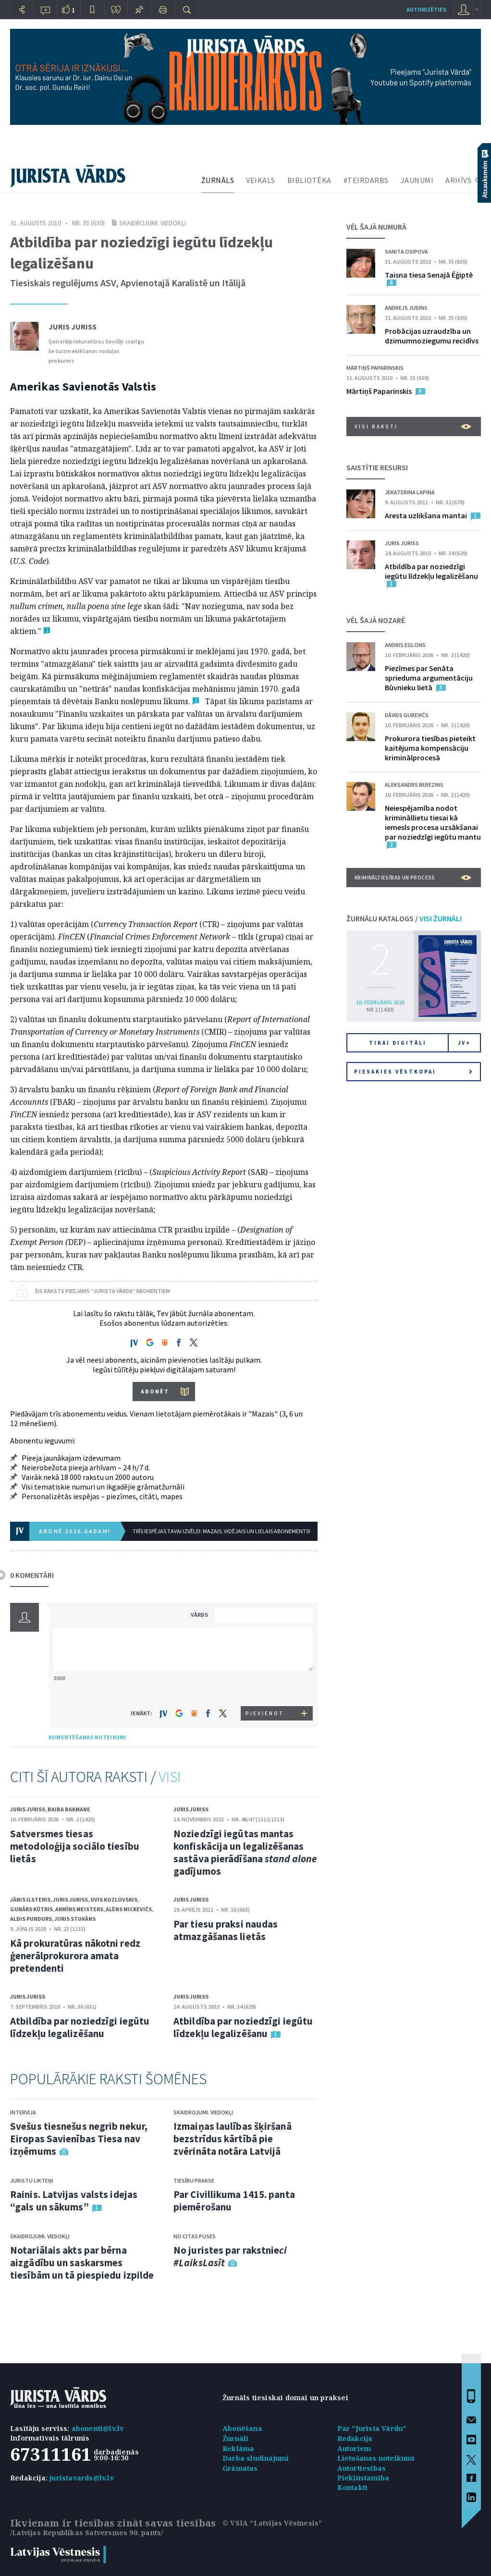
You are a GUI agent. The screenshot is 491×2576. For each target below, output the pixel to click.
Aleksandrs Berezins (414, 784)
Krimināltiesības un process (413, 877)
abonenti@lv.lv (98, 2428)
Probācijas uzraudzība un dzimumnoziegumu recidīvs (432, 335)
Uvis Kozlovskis (113, 1899)
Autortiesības (361, 2468)
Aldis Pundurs (31, 1918)
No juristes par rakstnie (230, 2256)
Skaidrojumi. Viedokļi (152, 223)
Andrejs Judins (406, 307)
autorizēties (426, 9)
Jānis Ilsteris (30, 1899)
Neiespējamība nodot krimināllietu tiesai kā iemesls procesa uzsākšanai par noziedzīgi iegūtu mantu (433, 822)
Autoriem (354, 2448)
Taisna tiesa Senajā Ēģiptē (429, 275)
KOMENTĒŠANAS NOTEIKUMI (87, 1737)
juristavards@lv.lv (81, 2477)
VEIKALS (260, 180)
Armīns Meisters (79, 1909)
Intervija (23, 2112)
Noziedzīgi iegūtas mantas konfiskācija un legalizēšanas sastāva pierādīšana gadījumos (245, 1852)
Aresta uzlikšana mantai (426, 515)
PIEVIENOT (265, 1713)
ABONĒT (155, 1391)
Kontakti (352, 2487)
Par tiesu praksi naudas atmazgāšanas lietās (225, 1930)
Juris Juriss (73, 326)
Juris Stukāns (75, 1918)
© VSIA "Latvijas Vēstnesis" (272, 2522)
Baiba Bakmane (69, 1809)
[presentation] (265, 1688)
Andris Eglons (405, 644)
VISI (170, 1776)
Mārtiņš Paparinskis (375, 367)
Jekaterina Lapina (410, 492)
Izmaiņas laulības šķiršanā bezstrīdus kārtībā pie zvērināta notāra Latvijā (232, 2139)
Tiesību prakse (193, 2180)
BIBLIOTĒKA (309, 180)
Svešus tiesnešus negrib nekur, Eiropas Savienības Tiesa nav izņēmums (78, 2139)
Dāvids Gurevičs (407, 715)
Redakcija (355, 2438)
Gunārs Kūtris (31, 1909)
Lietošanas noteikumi (376, 2458)
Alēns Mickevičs (129, 1909)
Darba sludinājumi (255, 2458)
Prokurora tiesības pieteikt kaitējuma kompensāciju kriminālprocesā (430, 747)
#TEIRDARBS (366, 180)
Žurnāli (235, 2438)
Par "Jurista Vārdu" (371, 2428)
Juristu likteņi (31, 2180)
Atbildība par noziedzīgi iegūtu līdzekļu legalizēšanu (79, 2027)
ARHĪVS (458, 180)
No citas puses (194, 2236)
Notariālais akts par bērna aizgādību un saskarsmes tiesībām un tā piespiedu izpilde (82, 2263)
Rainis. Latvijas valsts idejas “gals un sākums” (73, 2200)
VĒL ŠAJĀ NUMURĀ (376, 227)
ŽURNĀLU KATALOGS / (404, 918)
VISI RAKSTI (413, 426)
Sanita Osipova (406, 251)
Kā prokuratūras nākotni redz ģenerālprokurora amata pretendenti (75, 1956)
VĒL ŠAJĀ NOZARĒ (375, 620)
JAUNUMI (417, 180)
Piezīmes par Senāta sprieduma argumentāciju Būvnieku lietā (429, 677)
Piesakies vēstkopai (413, 1071)
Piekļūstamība (363, 2477)
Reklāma (238, 2448)
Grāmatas (240, 2468)
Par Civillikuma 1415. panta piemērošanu (234, 2200)
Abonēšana (242, 2428)
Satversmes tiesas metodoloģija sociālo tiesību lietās (74, 1846)
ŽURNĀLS (217, 180)
